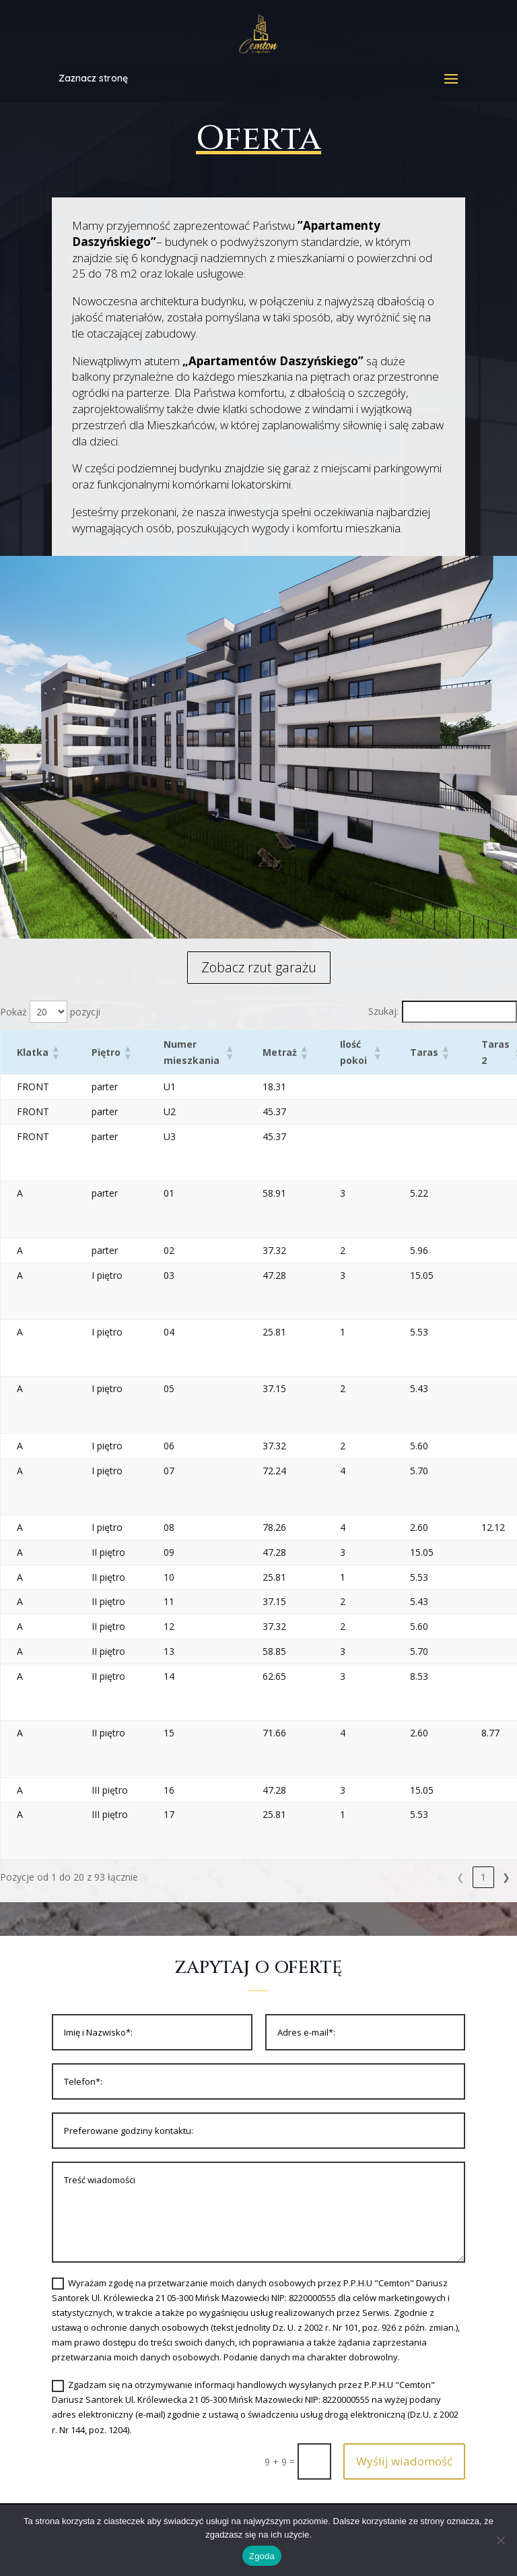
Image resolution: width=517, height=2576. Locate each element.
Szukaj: (383, 1011)
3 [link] (437, 1877)
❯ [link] (506, 1877)
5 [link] (483, 1877)
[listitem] (241, 821)
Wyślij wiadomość (404, 2461)
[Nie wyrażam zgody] (500, 2540)
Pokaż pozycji (50, 1012)
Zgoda (262, 2556)
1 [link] (391, 1877)
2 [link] (414, 1877)
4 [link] (460, 1877)
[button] (55, 1052)
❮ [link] (369, 1877)
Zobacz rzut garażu (258, 967)
